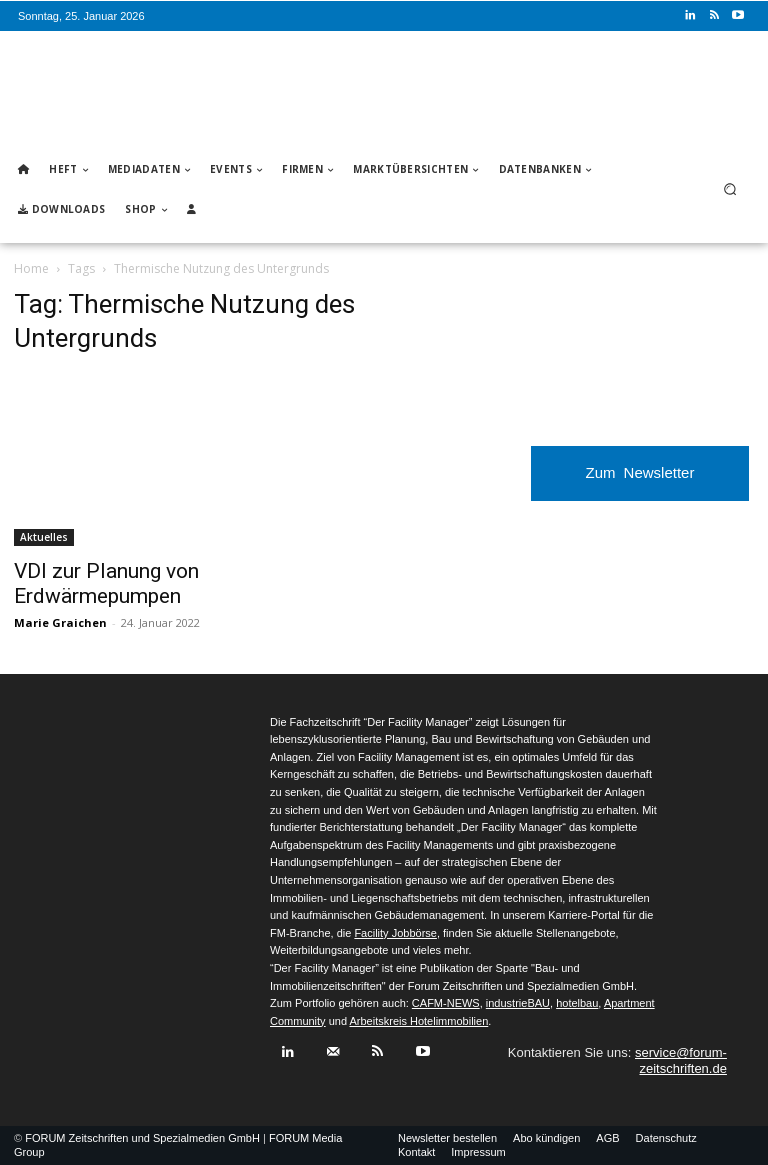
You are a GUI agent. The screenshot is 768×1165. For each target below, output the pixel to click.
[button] (730, 189)
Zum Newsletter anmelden (640, 482)
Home (31, 268)
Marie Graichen (60, 622)
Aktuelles (44, 537)
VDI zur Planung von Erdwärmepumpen (106, 583)
